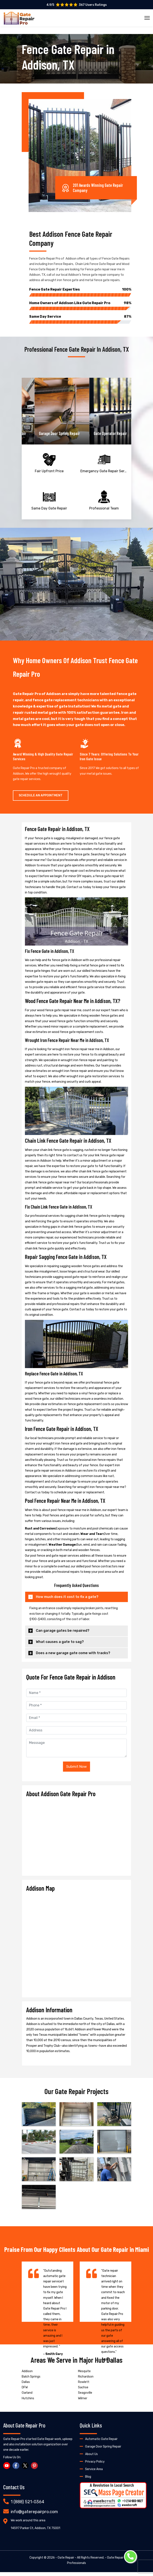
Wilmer (82, 2402)
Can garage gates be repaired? (62, 1634)
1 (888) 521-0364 (27, 2505)
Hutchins (28, 2402)
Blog (88, 2480)
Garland (27, 2396)
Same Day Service (80, 316)
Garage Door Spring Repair (101, 433)
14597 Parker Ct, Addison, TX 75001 (35, 2532)
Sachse (83, 2391)
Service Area (94, 2473)
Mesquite (84, 2375)
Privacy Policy (95, 2465)
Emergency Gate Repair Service (106, 463)
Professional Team (104, 502)
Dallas (26, 2385)
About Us (91, 2458)
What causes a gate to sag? (60, 1645)
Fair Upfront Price (49, 463)
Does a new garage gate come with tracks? (73, 1657)
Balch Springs (31, 2380)
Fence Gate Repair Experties (80, 289)
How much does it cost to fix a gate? (67, 1600)
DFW (25, 2391)
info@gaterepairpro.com (34, 2515)
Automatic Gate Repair (101, 2442)
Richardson (85, 2380)
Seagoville (85, 2396)
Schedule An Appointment (41, 799)
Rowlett (83, 2385)
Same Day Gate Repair (49, 502)
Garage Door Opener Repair (47, 433)
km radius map (76, 1946)
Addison (27, 2375)
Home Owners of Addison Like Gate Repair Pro (80, 303)
